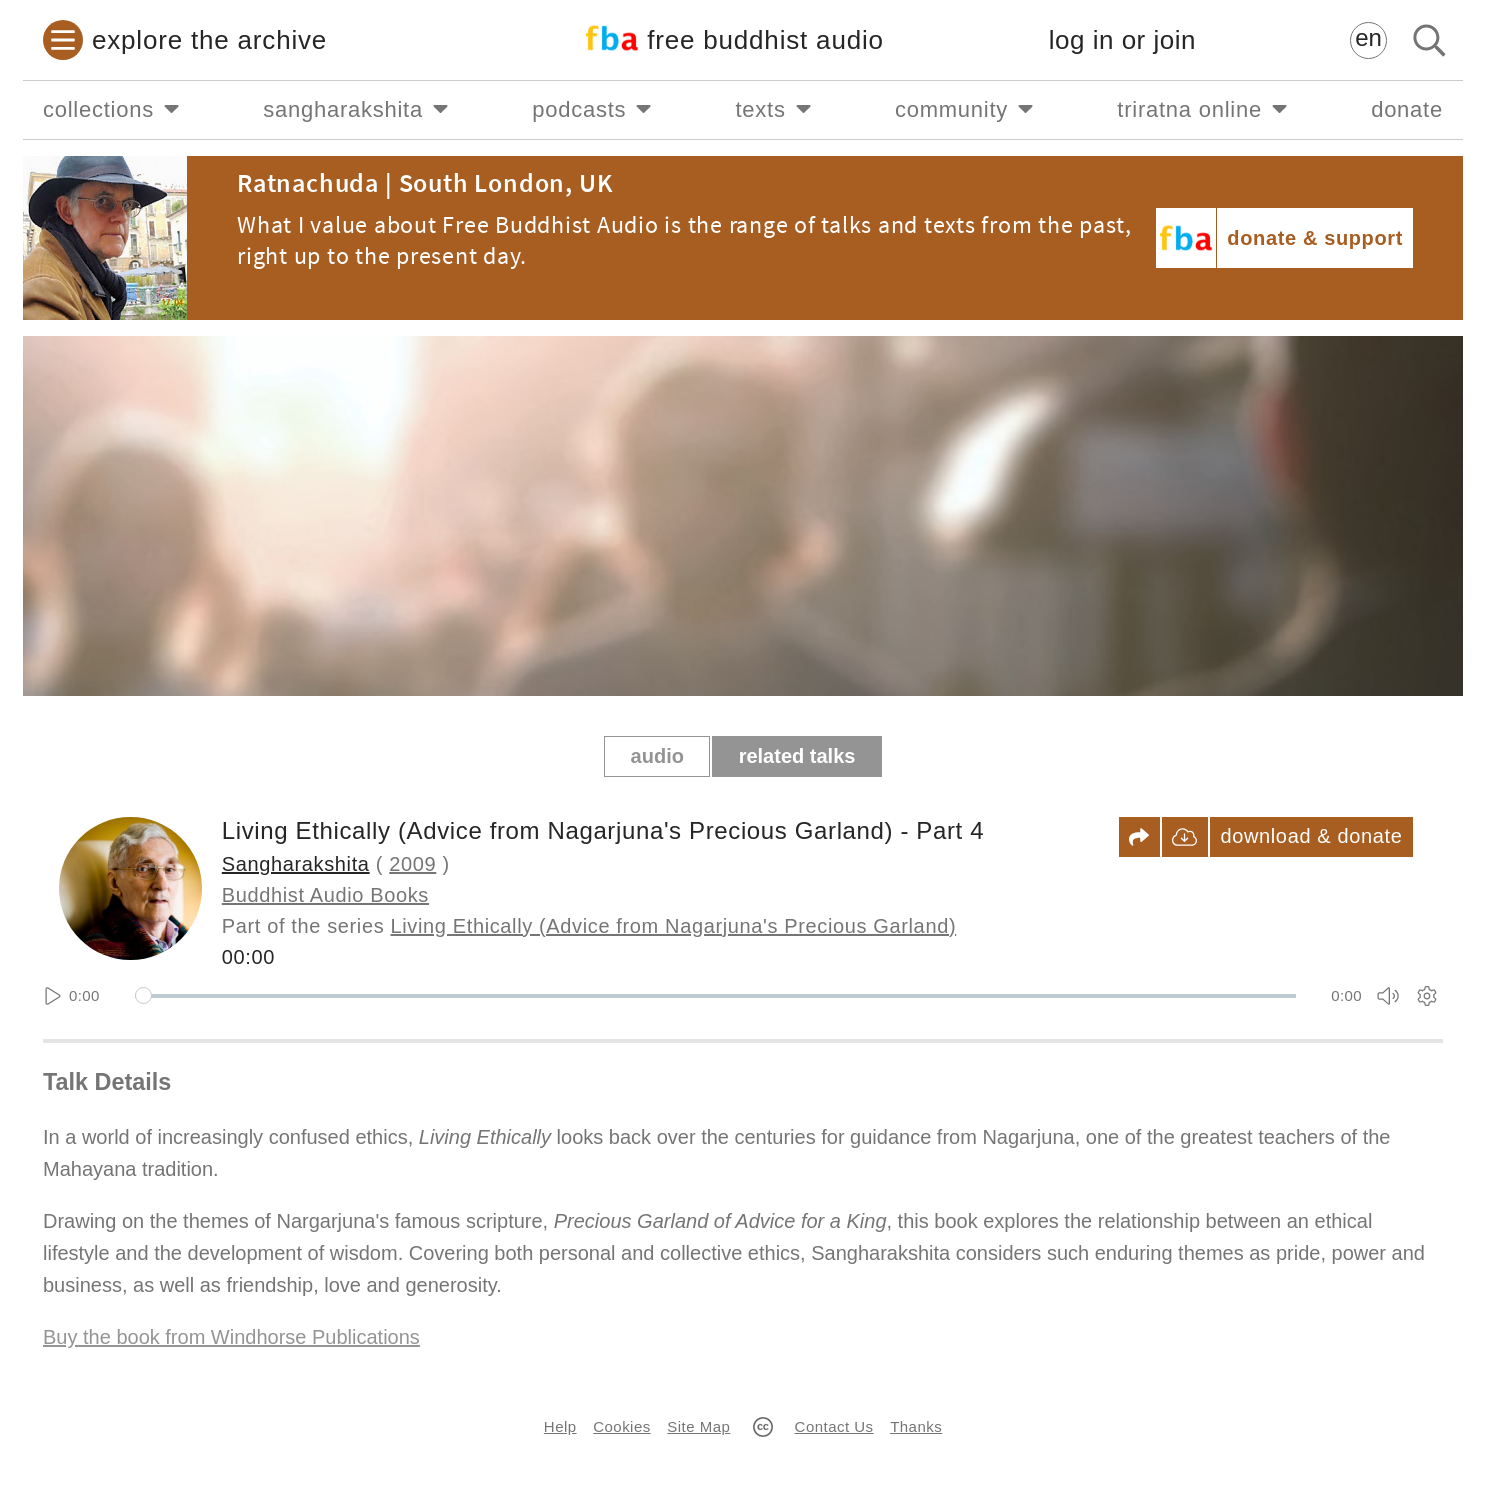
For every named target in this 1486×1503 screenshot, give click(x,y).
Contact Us (834, 1426)
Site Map (698, 1426)
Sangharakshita (296, 864)
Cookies (621, 1426)
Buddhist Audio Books (325, 895)
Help (560, 1426)
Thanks (916, 1426)
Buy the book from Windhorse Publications (231, 1337)
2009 (412, 864)
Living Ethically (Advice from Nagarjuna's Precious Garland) (674, 926)
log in (1122, 40)
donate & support (1315, 238)
